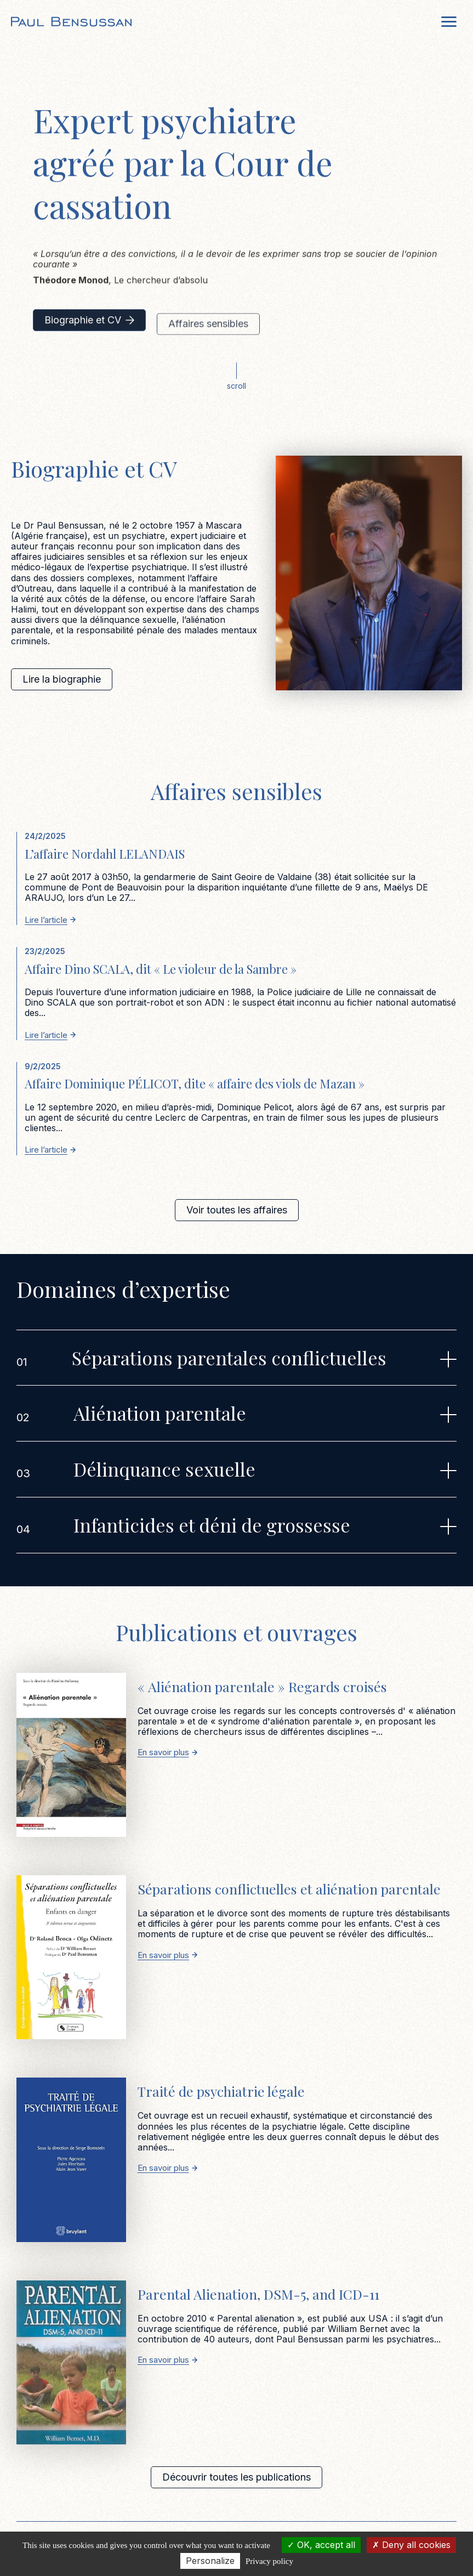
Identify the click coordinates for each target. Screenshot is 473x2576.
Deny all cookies (411, 2544)
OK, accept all (321, 2544)
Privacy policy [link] (269, 2561)
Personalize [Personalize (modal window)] (210, 2560)
